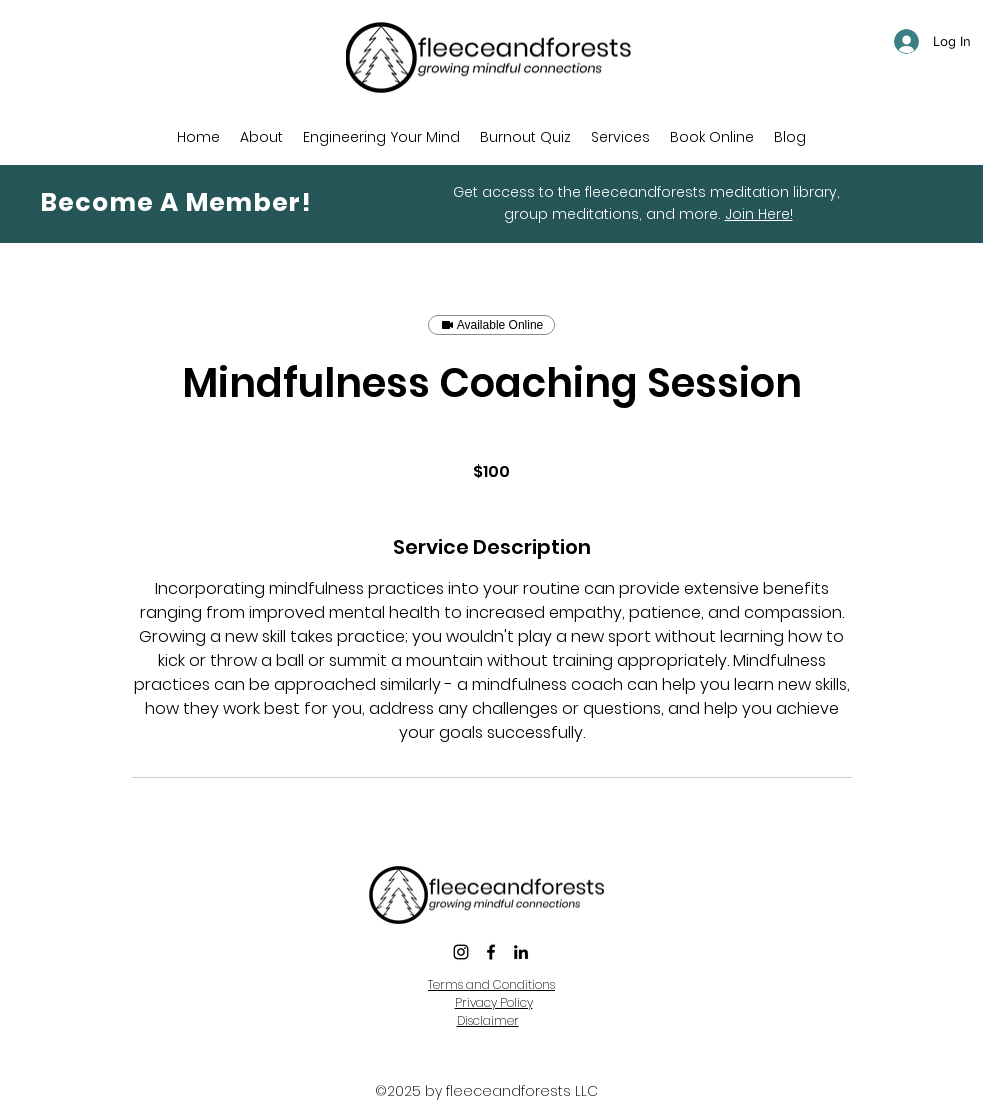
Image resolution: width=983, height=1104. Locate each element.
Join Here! (759, 214)
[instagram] (461, 952)
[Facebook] (491, 952)
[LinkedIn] (521, 952)
